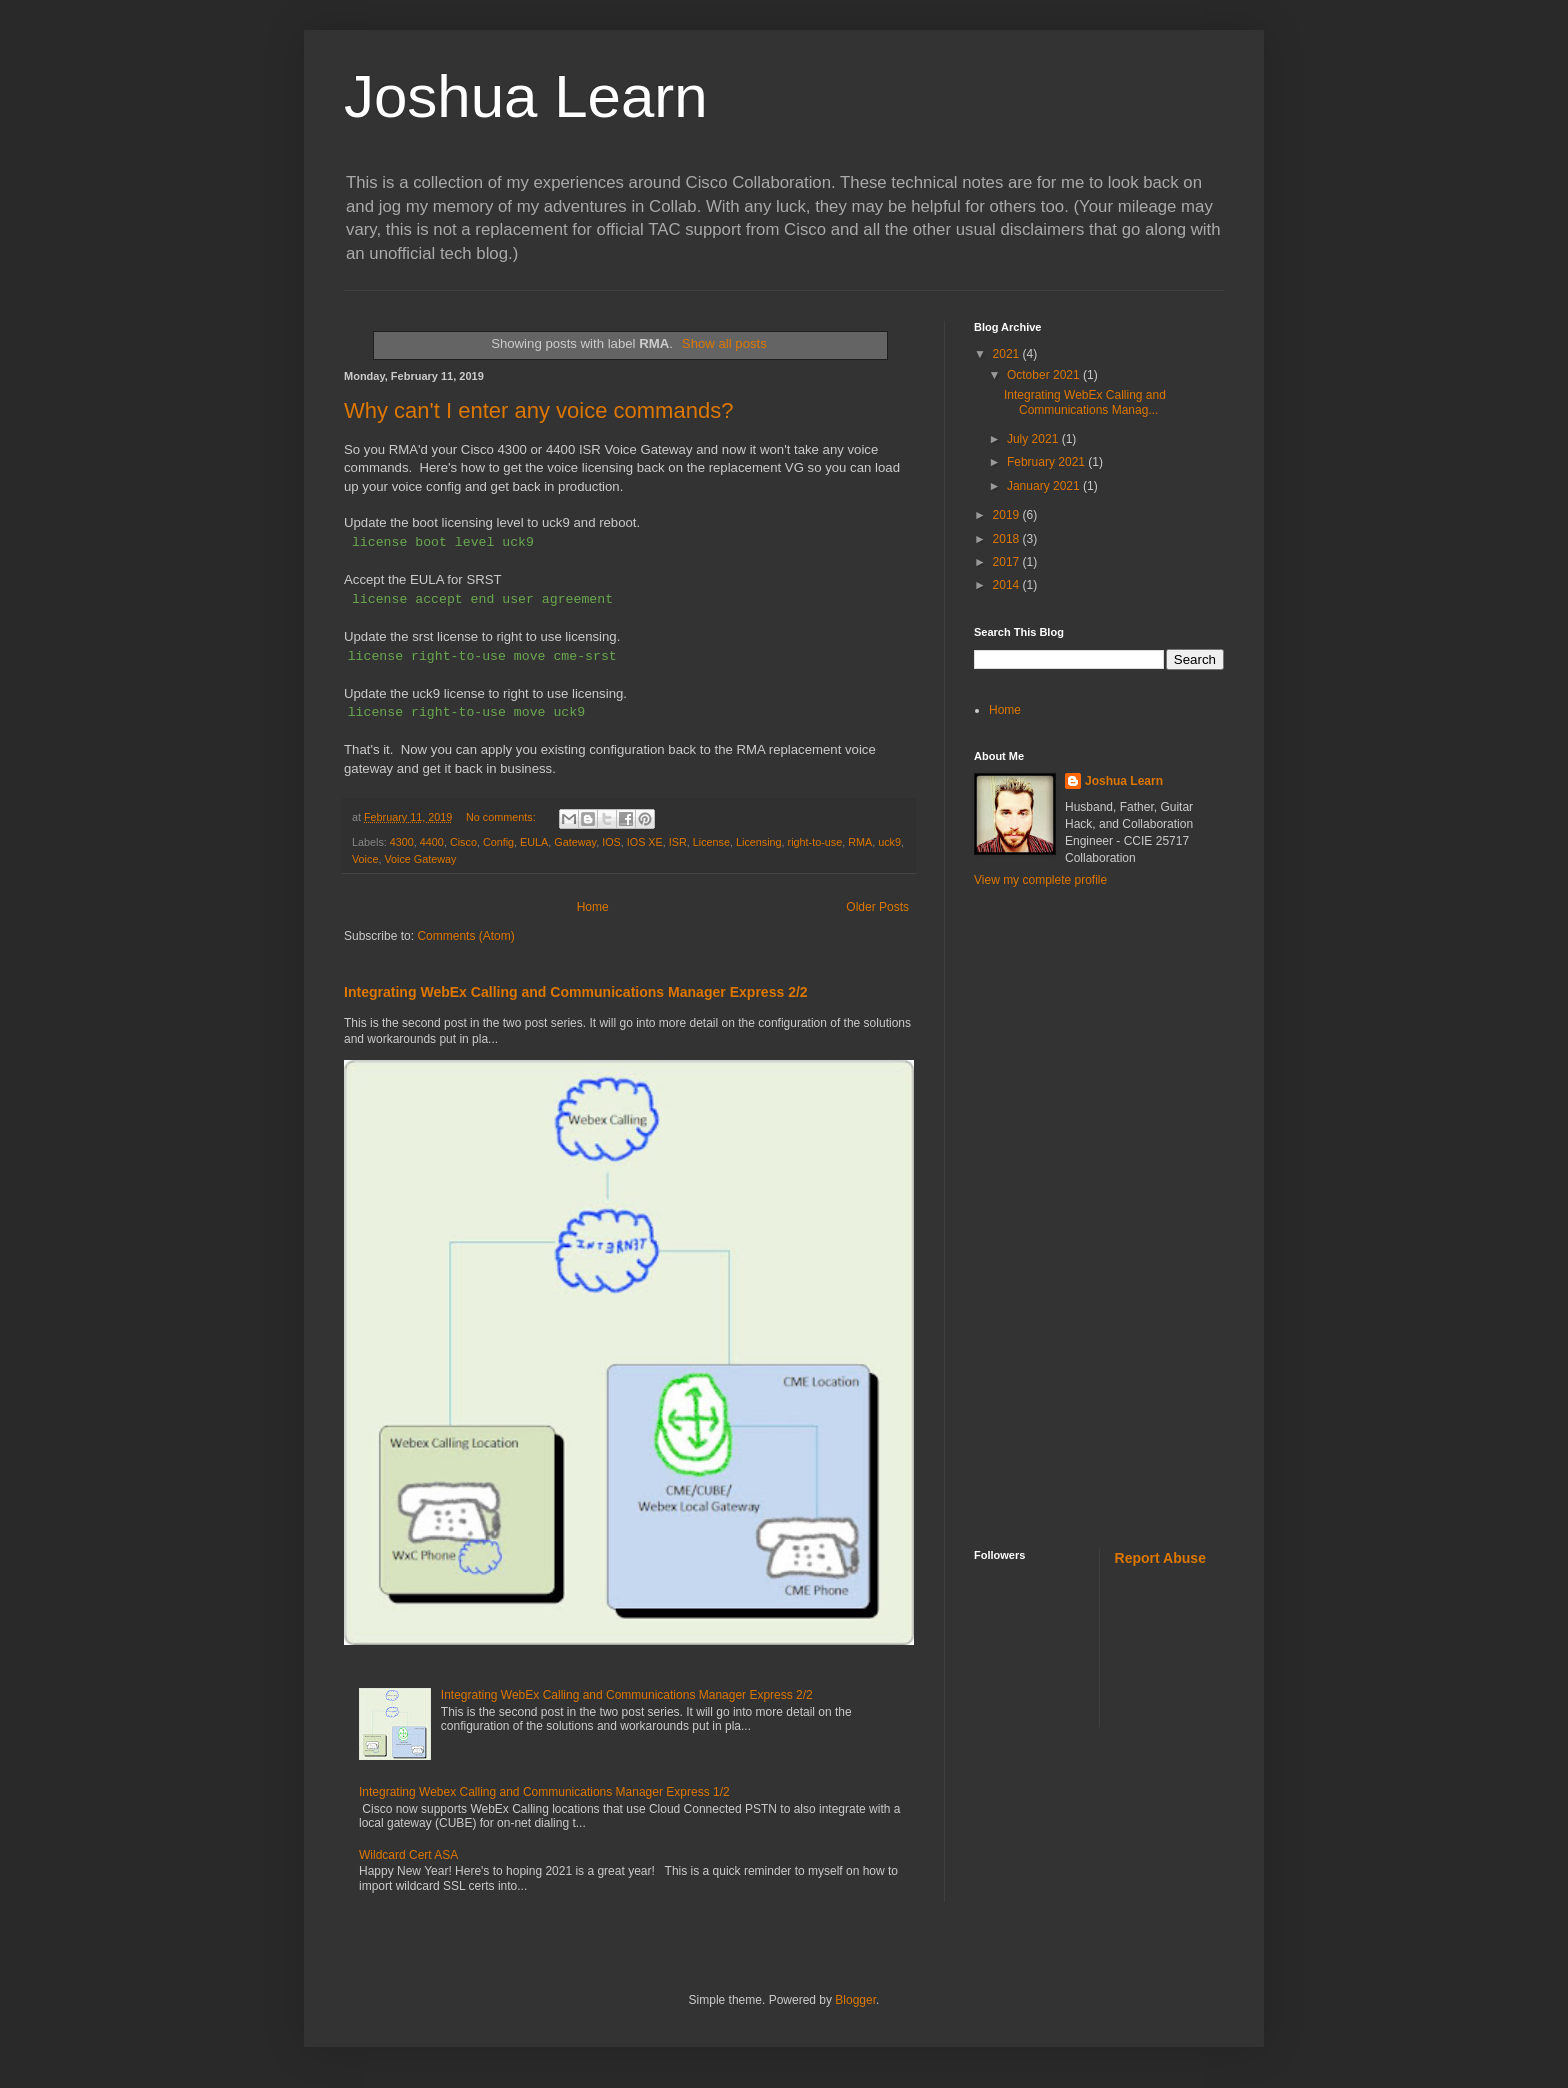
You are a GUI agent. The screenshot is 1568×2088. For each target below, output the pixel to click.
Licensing (759, 842)
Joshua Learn (526, 96)
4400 (432, 842)
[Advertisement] (1099, 1219)
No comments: (502, 817)
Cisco (463, 842)
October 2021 (1045, 375)
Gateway (575, 842)
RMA (860, 842)
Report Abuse (1160, 1558)
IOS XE (645, 842)
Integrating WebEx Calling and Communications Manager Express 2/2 (576, 992)
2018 (1008, 539)
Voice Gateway (420, 859)
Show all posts (724, 343)
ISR (678, 842)
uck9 (889, 842)
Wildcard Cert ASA (408, 1855)
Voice (365, 859)
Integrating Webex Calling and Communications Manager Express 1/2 (544, 1792)
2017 (1008, 562)
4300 (402, 842)
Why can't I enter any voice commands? (538, 410)
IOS (611, 842)
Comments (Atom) (465, 936)
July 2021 (1034, 439)
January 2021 (1045, 486)
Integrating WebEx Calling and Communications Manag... (1085, 402)
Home (593, 907)
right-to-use (815, 842)
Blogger (855, 2000)
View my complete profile (1040, 880)
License (711, 842)
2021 (1008, 354)
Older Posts (877, 907)
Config (498, 842)
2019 (1008, 515)
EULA (534, 842)
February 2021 (1047, 462)
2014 (1008, 585)
